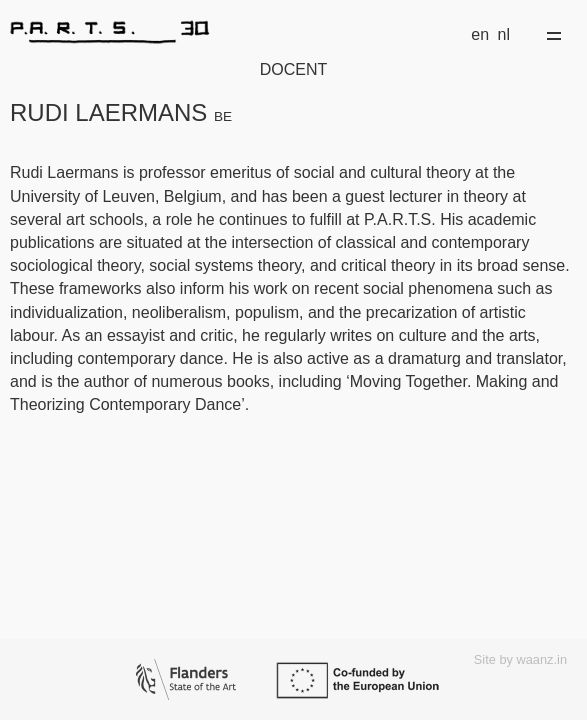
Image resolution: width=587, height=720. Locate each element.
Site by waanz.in (520, 659)
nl (504, 34)
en (480, 34)
